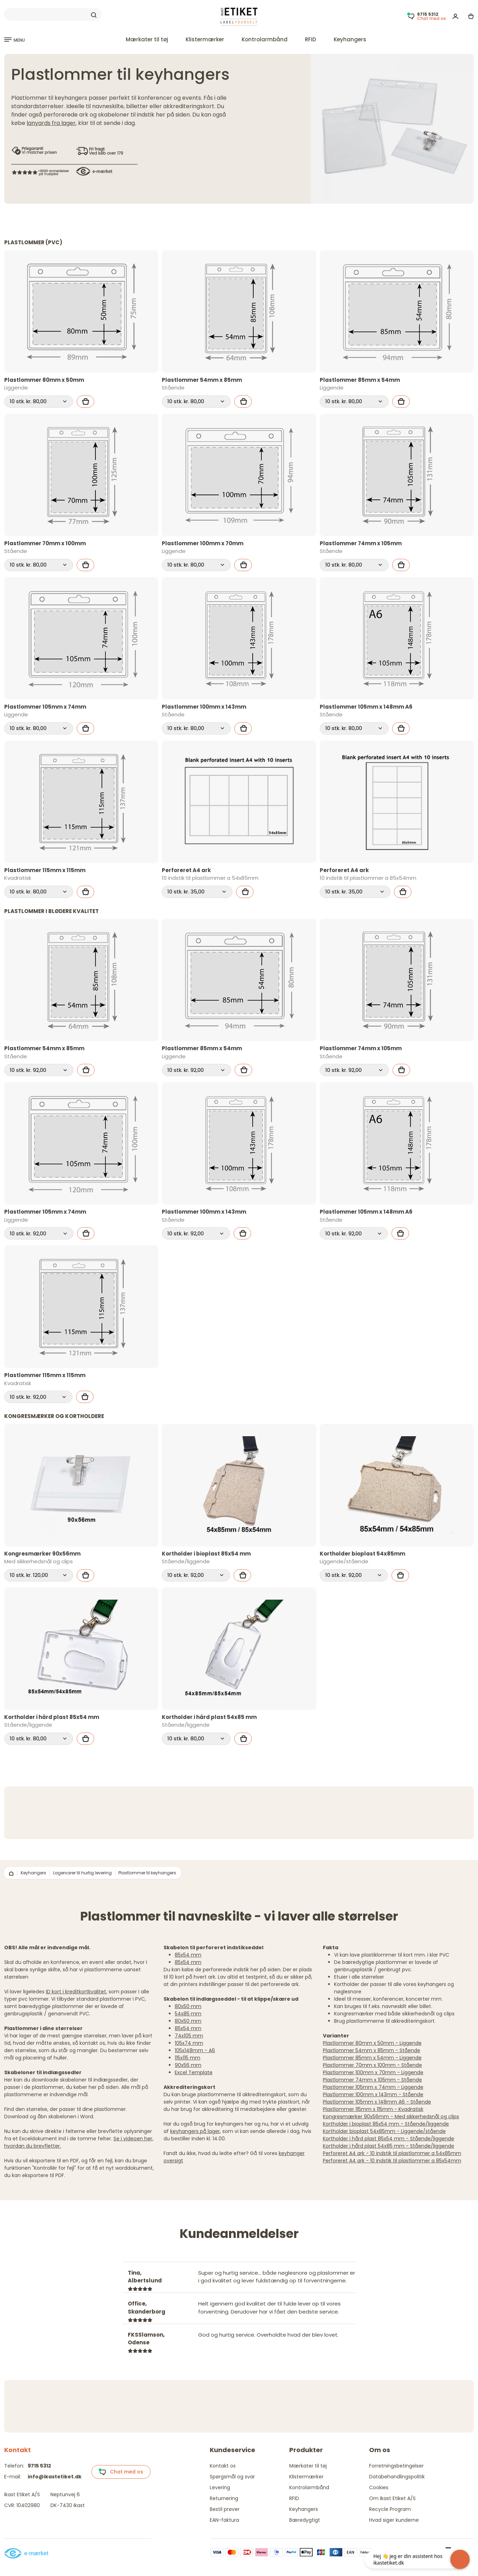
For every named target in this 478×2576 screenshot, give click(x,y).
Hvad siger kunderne (394, 2520)
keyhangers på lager (195, 2131)
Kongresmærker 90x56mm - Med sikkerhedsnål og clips (391, 2116)
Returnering (224, 2498)
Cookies (378, 2487)
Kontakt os (223, 2465)
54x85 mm (188, 2013)
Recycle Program (390, 2509)
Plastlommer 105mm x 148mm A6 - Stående (377, 2101)
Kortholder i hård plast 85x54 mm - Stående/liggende (388, 2138)
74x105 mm (189, 2035)
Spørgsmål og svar (232, 2476)
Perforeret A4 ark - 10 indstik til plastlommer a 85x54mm (392, 2160)
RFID (310, 39)
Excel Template (194, 2072)
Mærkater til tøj (147, 39)
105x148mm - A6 (195, 2050)
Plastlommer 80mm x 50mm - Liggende (372, 2043)
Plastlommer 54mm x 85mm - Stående (371, 2050)
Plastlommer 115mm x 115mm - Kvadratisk (373, 2109)
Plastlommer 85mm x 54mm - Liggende (372, 2057)
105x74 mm (189, 2043)
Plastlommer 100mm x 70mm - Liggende (373, 2072)
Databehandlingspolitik (397, 2476)
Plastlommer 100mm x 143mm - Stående (373, 2094)
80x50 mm (188, 2006)
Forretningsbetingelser (396, 2465)
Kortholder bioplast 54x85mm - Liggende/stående (384, 2131)
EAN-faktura (224, 2520)
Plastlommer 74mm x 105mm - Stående (372, 2079)
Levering (220, 2487)
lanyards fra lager (51, 123)
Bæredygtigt (304, 2520)
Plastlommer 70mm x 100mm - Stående (372, 2065)
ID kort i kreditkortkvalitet (76, 1991)
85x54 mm (188, 1954)
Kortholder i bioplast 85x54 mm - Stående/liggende (386, 2123)
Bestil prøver (225, 2509)
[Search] (52, 14)
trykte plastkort (280, 2101)
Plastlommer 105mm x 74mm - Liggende (373, 2087)
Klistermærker (205, 39)
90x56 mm (188, 2065)
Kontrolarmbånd (265, 39)
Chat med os (120, 2472)
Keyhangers (350, 39)
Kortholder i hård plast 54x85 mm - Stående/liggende (388, 2145)
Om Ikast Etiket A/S (392, 2498)
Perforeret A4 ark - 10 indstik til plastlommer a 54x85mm (392, 2153)
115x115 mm (187, 2057)
